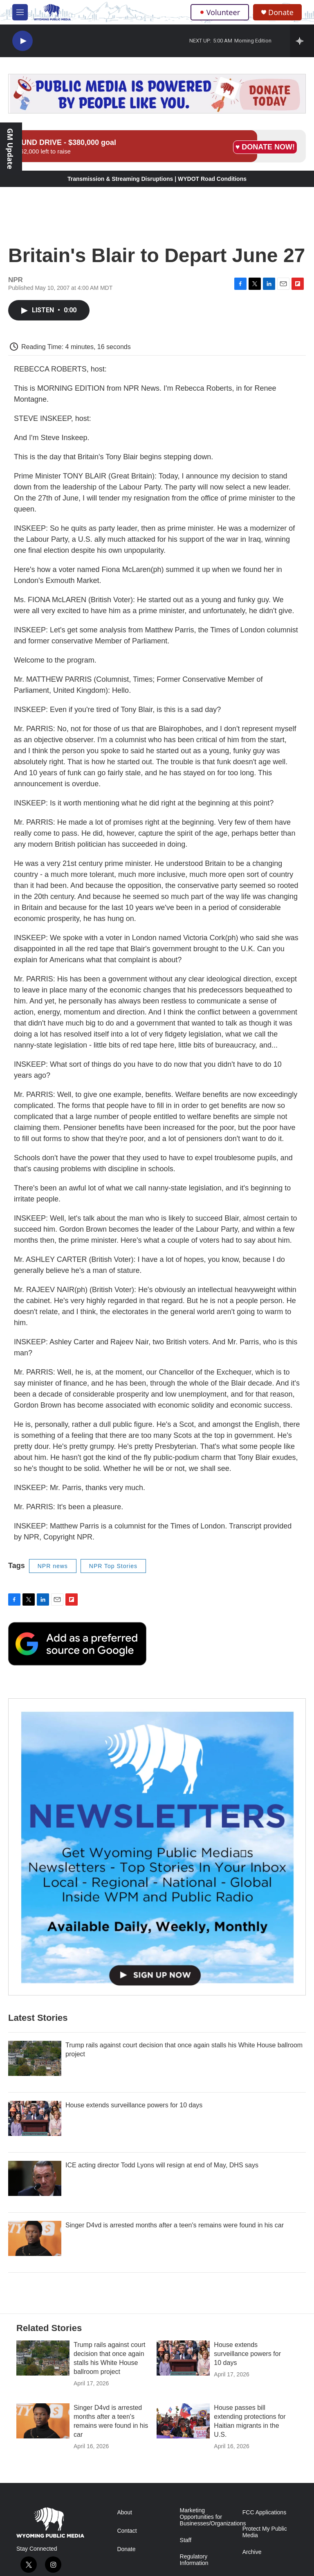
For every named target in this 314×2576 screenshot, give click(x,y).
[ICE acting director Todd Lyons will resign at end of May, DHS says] (34, 2178)
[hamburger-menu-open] (20, 12)
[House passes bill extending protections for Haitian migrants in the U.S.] (183, 2420)
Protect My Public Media (264, 2532)
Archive (252, 2552)
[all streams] (302, 40)
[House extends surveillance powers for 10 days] (34, 2118)
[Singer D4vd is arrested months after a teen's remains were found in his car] (34, 2238)
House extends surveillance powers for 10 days (133, 2105)
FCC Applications (264, 2512)
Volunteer (220, 12)
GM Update (10, 148)
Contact (127, 2531)
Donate (281, 12)
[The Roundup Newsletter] (157, 1847)
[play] (22, 41)
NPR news (53, 1566)
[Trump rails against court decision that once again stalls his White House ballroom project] (34, 2058)
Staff (186, 2540)
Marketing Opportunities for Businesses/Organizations (207, 2517)
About (124, 2512)
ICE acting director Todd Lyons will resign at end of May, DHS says (161, 2165)
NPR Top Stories (113, 1566)
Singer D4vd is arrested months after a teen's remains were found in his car (174, 2225)
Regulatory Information (194, 2560)
